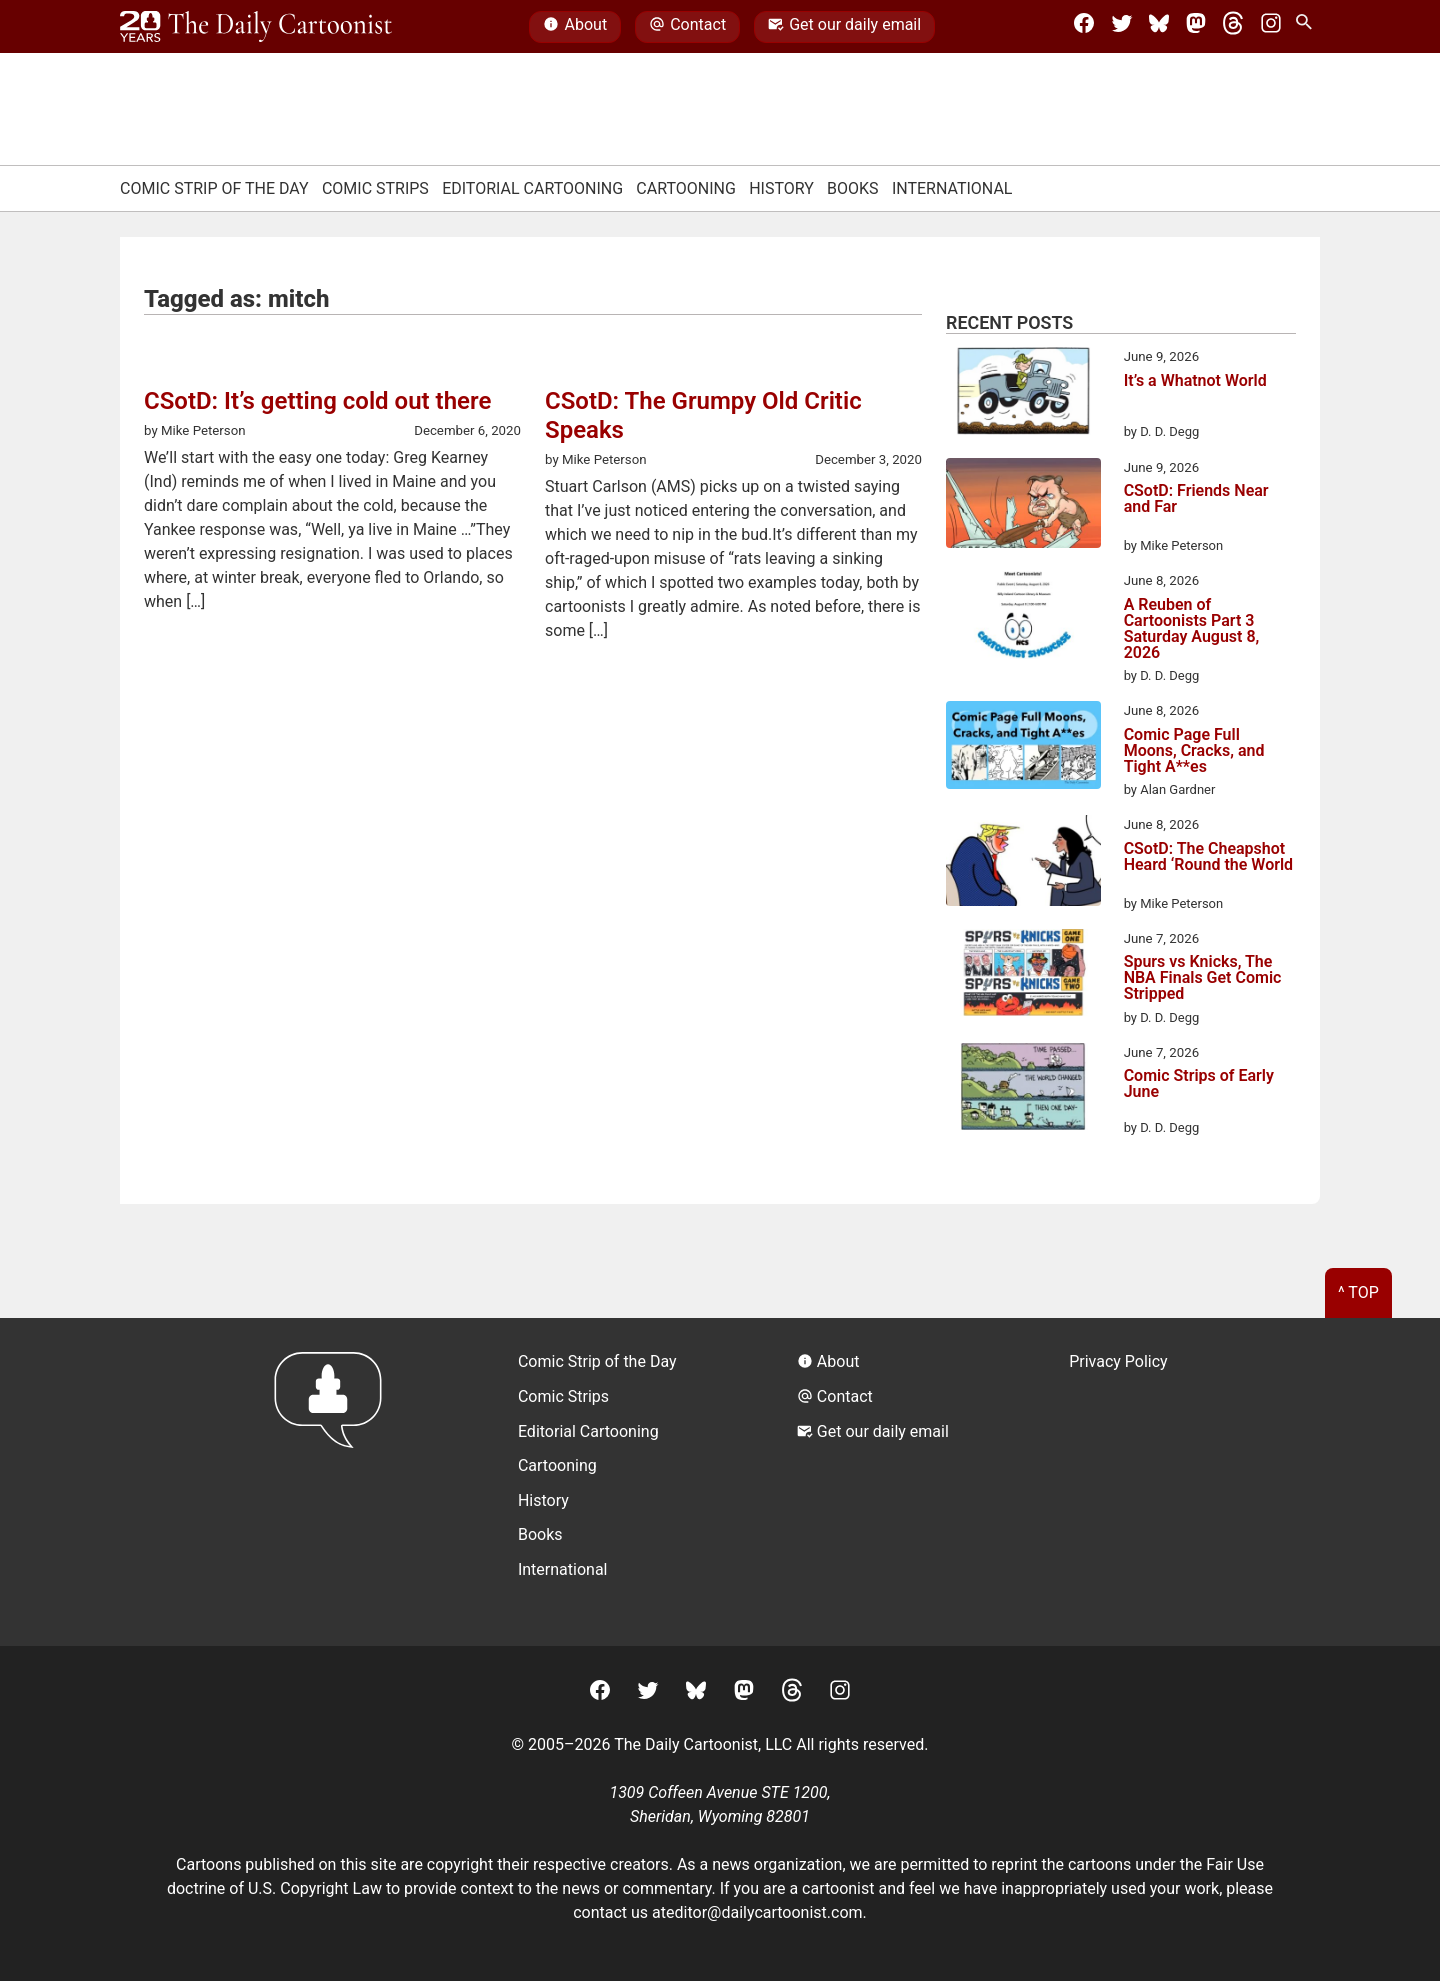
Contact (687, 27)
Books (853, 188)
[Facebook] (1084, 27)
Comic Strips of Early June (1199, 1084)
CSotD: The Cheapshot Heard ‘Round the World (1208, 857)
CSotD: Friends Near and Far (1196, 499)
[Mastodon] (1196, 27)
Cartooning (686, 188)
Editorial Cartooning (532, 188)
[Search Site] (1308, 27)
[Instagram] (1271, 27)
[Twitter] (1122, 27)
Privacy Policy (1118, 1361)
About (575, 27)
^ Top (1358, 1292)
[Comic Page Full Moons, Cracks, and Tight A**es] (1023, 748)
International (952, 188)
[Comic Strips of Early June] (1023, 1090)
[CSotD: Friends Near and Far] (1023, 507)
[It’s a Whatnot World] (1023, 394)
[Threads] (1233, 27)
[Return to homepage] (334, 1481)
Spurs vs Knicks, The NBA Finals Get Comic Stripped (1203, 978)
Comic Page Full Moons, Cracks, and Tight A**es (1194, 751)
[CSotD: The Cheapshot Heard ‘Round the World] (1023, 864)
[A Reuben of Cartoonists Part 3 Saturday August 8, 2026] (1023, 618)
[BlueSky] (1159, 27)
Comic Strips (375, 188)
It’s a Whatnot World (1195, 381)
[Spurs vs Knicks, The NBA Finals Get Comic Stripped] (1023, 976)
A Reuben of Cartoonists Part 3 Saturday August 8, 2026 (1192, 629)
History (781, 188)
